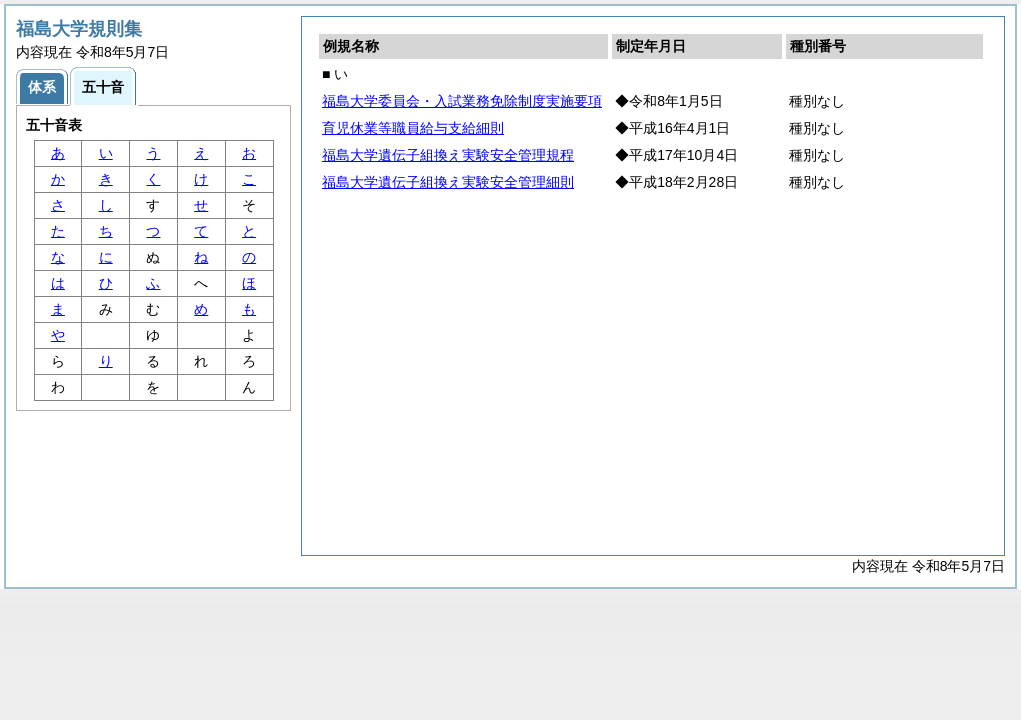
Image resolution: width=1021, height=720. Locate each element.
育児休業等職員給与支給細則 (413, 128)
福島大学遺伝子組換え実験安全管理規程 (448, 155)
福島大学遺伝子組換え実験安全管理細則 (448, 182)
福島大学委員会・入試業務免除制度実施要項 (462, 101)
